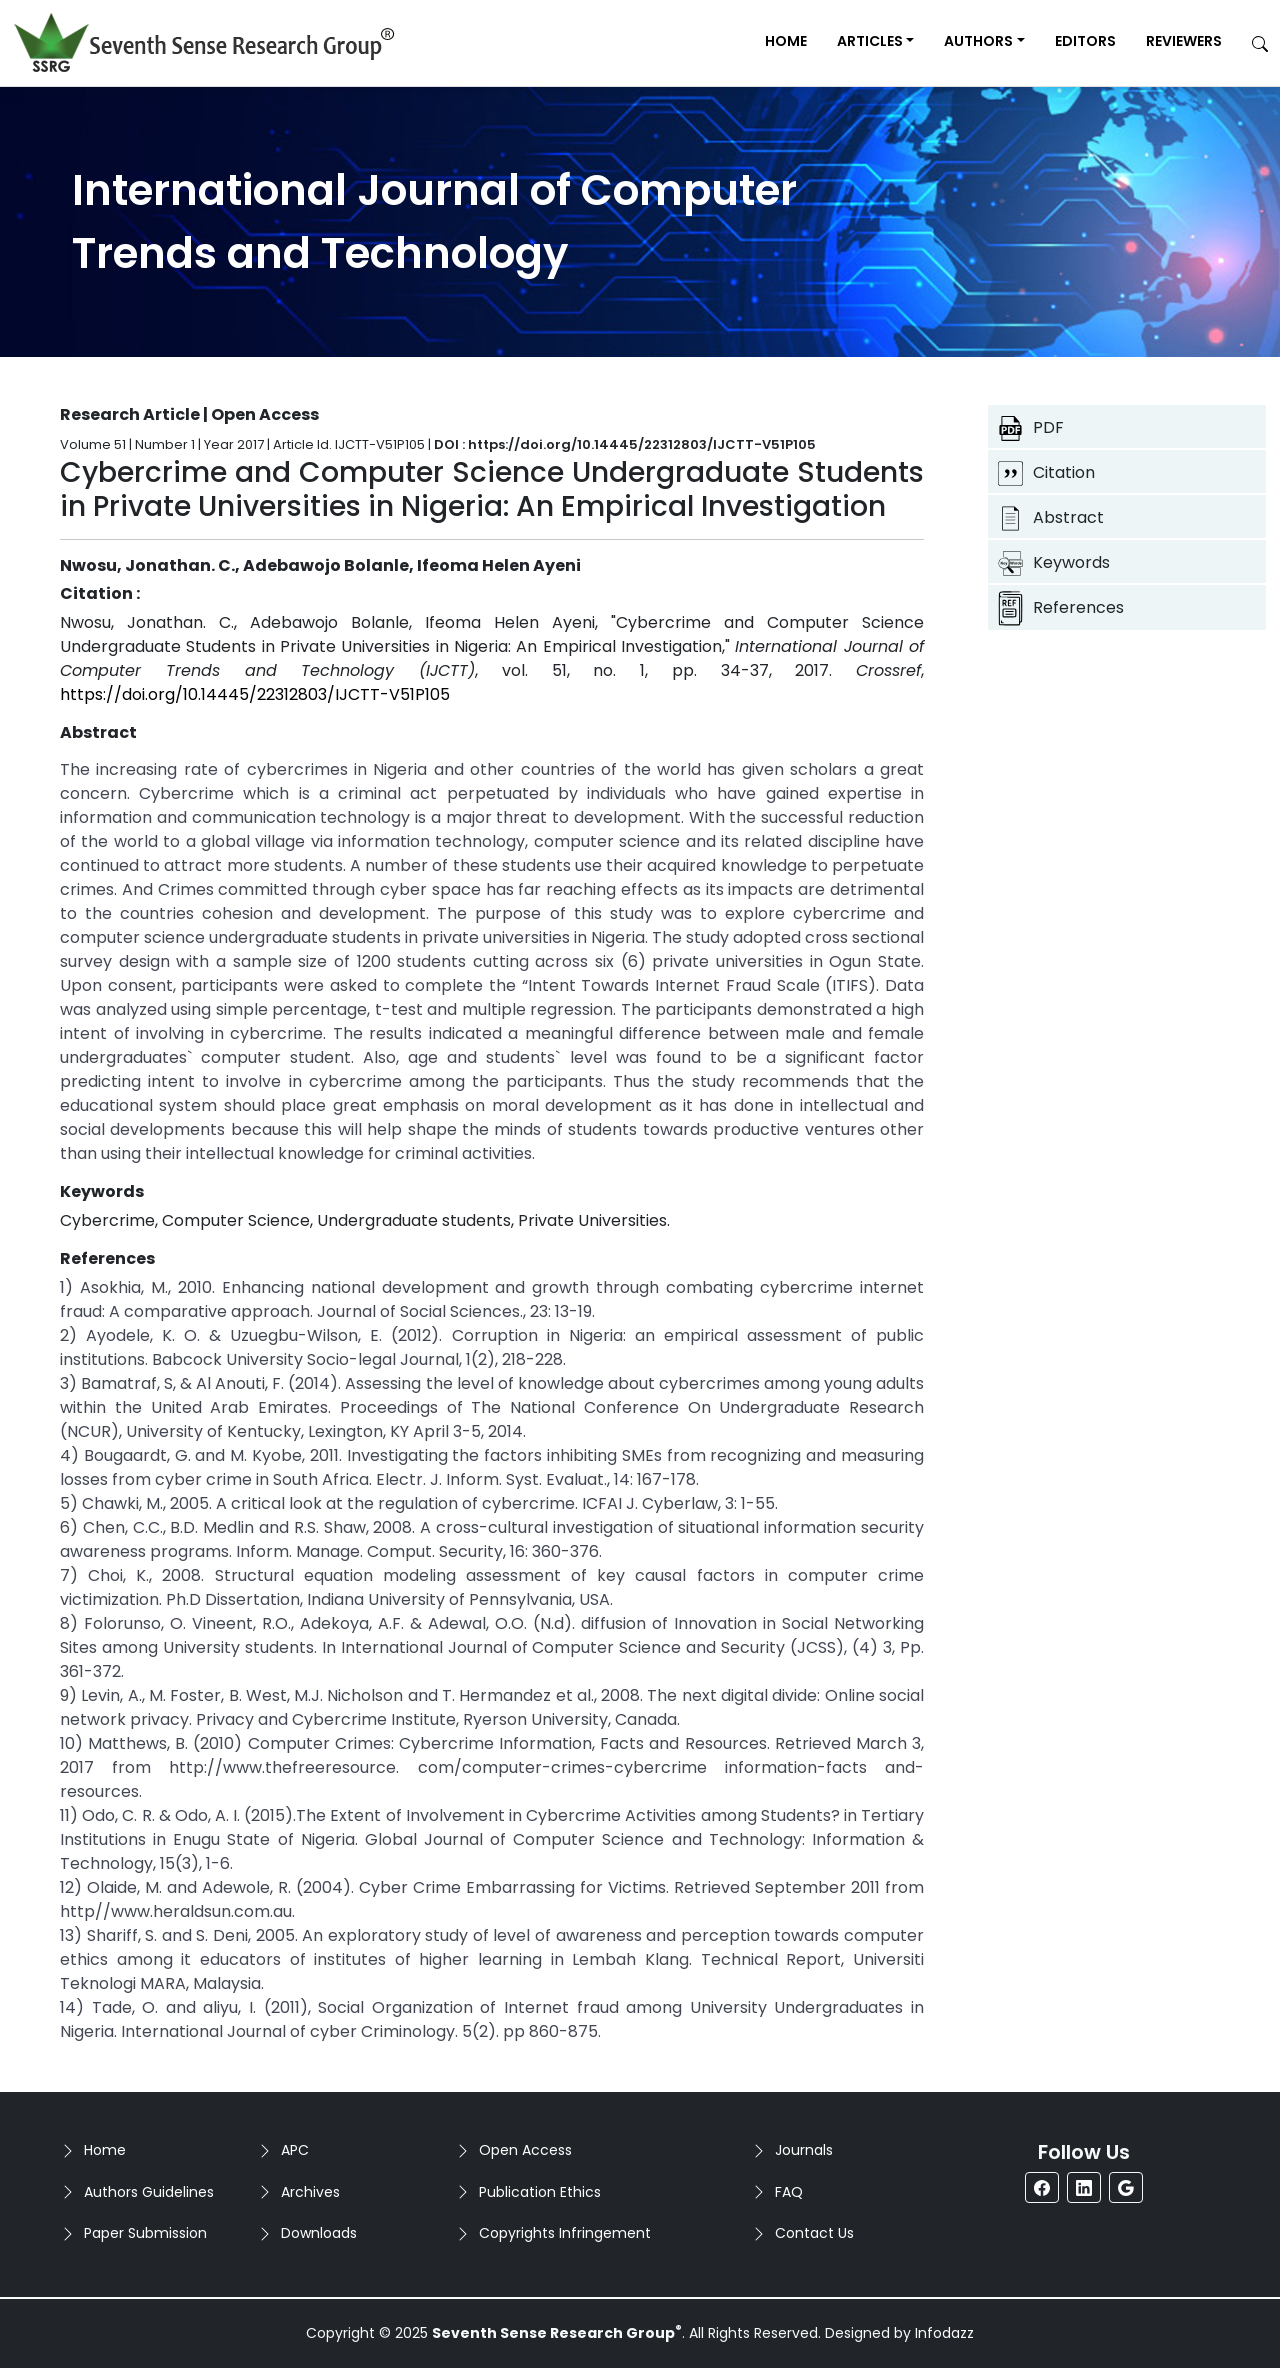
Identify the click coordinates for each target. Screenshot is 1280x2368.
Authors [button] (978, 41)
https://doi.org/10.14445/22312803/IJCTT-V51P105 (255, 694)
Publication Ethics (540, 2192)
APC (295, 2150)
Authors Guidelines (149, 2192)
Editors (1085, 41)
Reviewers (1184, 41)
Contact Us (814, 2233)
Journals (804, 2150)
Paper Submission (145, 2233)
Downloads (319, 2233)
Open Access (525, 2150)
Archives (310, 2192)
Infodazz (944, 2333)
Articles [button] (870, 41)
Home (786, 41)
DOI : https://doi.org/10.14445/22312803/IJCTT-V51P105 (625, 444)
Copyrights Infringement (565, 2233)
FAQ (789, 2192)
